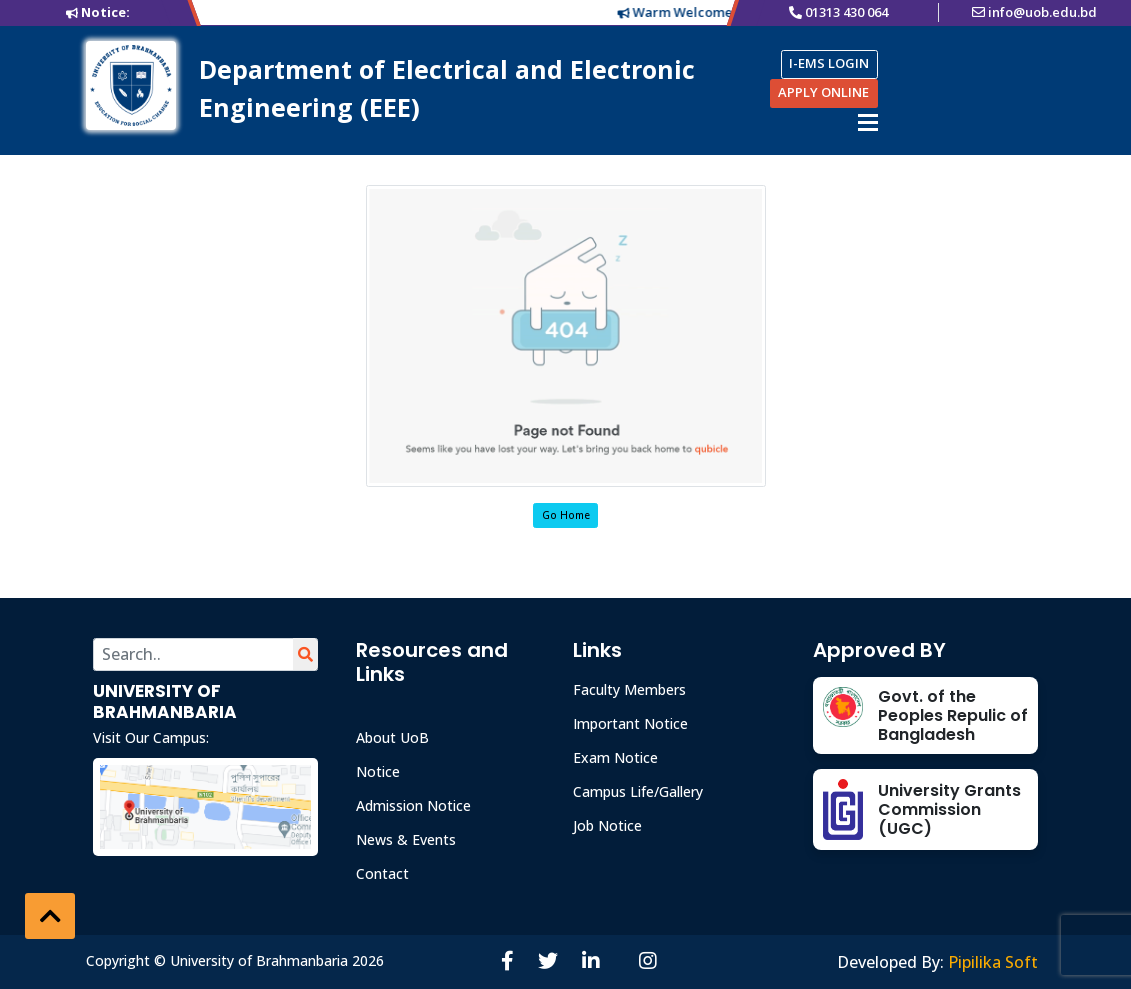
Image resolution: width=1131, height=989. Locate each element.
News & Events (406, 839)
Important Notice (630, 723)
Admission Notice (413, 805)
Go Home (566, 515)
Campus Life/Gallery (638, 791)
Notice (378, 771)
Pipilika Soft (993, 962)
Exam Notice (615, 757)
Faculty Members (629, 689)
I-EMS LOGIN (829, 63)
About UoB (392, 737)
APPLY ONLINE (823, 92)
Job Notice (607, 825)
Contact (382, 873)
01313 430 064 (846, 12)
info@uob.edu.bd (1042, 12)
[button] (50, 916)
